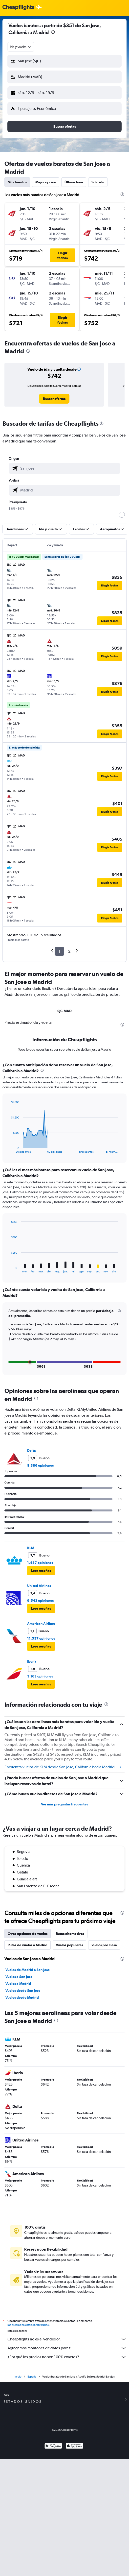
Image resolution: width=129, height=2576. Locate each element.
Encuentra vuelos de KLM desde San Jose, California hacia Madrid (63, 1763)
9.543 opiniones (40, 1597)
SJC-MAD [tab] (64, 1011)
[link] (54, 399)
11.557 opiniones (41, 1635)
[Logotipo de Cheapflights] (18, 7)
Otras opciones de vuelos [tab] (27, 1930)
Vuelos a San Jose (18, 1973)
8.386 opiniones (40, 1462)
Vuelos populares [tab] (69, 1942)
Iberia (32, 1658)
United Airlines (39, 1582)
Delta (31, 1447)
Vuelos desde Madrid (22, 1994)
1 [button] (59, 951)
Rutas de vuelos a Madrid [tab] (27, 1942)
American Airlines (41, 1620)
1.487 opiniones (40, 1559)
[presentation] (53, 32)
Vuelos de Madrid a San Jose (27, 1966)
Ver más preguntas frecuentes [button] (64, 1801)
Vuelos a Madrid (18, 1980)
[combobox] (20, 47)
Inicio (18, 2375)
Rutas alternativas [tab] (70, 1930)
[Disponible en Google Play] (53, 2445)
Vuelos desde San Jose (22, 1987)
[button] (64, 61)
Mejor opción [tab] (45, 182)
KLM (30, 1545)
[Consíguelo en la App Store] (74, 2445)
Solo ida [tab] (97, 182)
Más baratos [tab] (17, 182)
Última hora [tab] (73, 182)
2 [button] (69, 951)
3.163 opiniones (40, 1673)
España (31, 2375)
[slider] (122, 515)
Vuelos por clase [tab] (104, 1942)
